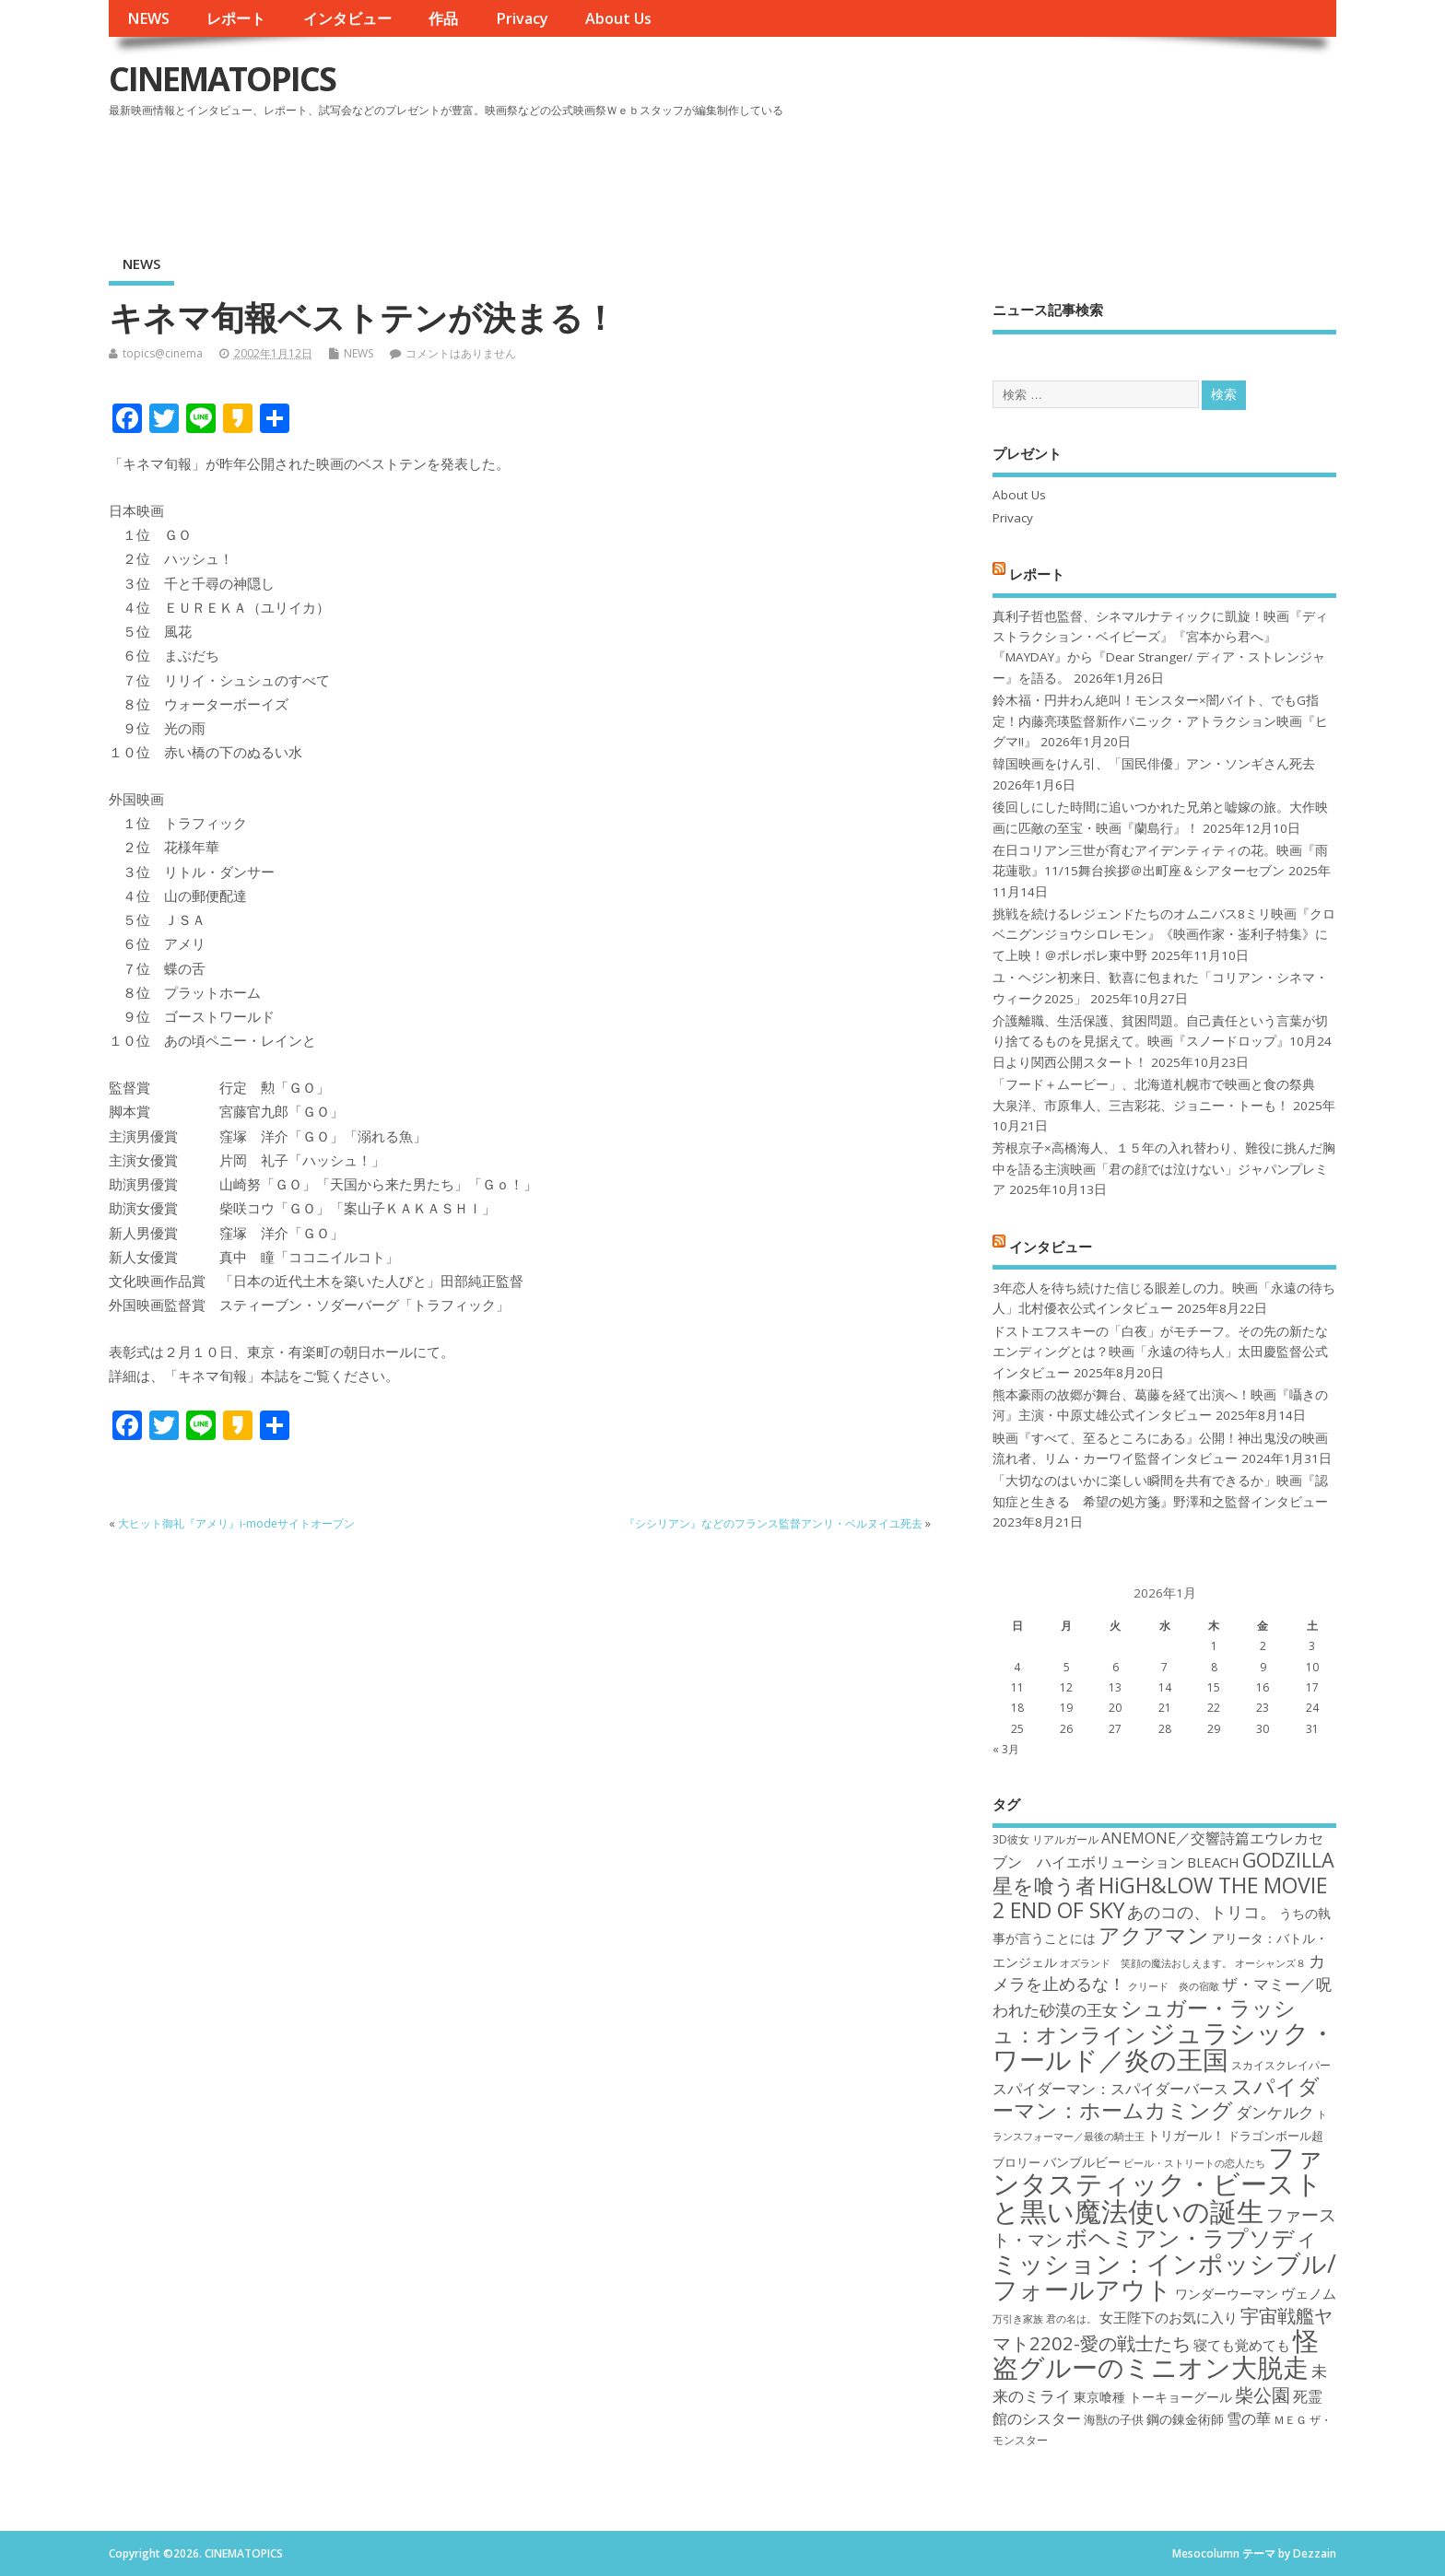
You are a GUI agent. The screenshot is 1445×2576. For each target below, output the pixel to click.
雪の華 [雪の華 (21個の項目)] (1249, 2418)
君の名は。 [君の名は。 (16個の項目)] (1071, 2319)
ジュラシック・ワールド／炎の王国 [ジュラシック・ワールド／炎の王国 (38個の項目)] (1164, 2046)
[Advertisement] (986, 174)
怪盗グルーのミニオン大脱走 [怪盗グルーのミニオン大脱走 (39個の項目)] (1156, 2353)
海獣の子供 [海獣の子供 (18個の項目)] (1114, 2419)
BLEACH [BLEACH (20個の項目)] (1213, 1862)
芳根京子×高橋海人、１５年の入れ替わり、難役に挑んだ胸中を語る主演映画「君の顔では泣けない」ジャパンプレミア (1164, 1169)
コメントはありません (460, 353)
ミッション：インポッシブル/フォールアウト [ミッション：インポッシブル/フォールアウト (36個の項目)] (1164, 2276)
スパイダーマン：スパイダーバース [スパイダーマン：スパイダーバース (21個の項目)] (1110, 2088)
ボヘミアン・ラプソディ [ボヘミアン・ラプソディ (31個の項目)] (1191, 2237)
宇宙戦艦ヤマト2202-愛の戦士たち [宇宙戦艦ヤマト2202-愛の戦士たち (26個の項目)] (1163, 2328)
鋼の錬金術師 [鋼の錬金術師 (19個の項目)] (1185, 2419)
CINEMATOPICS (222, 78)
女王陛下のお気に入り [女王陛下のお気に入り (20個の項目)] (1168, 2317)
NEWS (148, 18)
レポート (235, 18)
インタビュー (347, 18)
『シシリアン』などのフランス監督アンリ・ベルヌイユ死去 (773, 1523)
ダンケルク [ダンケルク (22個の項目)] (1275, 2112)
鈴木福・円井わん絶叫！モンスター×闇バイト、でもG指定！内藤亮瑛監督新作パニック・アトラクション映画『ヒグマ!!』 (1160, 721)
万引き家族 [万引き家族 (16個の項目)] (1018, 2319)
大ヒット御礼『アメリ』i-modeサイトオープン (236, 1523)
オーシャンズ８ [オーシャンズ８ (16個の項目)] (1270, 1963)
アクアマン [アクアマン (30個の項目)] (1153, 1935)
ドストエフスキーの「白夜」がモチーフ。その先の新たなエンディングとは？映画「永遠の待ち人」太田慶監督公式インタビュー (1160, 1352)
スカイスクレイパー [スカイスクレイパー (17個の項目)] (1281, 2065)
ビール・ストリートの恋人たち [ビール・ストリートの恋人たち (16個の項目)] (1194, 2163)
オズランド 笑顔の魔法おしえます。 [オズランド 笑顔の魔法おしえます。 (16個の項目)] (1146, 1963)
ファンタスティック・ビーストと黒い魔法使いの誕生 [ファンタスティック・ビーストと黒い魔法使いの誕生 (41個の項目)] (1158, 2184)
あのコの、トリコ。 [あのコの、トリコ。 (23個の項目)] (1201, 1912)
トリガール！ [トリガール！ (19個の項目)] (1186, 2135)
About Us (618, 18)
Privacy (522, 18)
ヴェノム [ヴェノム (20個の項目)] (1308, 2293)
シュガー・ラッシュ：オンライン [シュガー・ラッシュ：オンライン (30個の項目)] (1144, 2021)
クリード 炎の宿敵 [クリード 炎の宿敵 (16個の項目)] (1173, 1986)
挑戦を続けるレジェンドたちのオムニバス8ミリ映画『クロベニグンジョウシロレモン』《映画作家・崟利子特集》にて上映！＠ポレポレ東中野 (1164, 935)
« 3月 (1006, 1749)
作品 (443, 18)
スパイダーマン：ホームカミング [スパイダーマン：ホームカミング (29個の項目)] (1156, 2098)
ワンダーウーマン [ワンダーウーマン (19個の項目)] (1226, 2293)
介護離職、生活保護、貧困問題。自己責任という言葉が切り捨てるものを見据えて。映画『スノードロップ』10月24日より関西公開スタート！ (1162, 1042)
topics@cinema (163, 353)
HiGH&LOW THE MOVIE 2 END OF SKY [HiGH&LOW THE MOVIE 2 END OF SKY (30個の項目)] (1160, 1897)
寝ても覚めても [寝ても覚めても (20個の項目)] (1241, 2345)
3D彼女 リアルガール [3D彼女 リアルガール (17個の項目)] (1045, 1839)
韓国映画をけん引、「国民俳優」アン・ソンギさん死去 (1154, 763)
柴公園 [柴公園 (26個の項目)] (1262, 2394)
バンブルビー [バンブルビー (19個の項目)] (1082, 2162)
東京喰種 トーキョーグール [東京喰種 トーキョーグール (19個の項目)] (1153, 2397)
